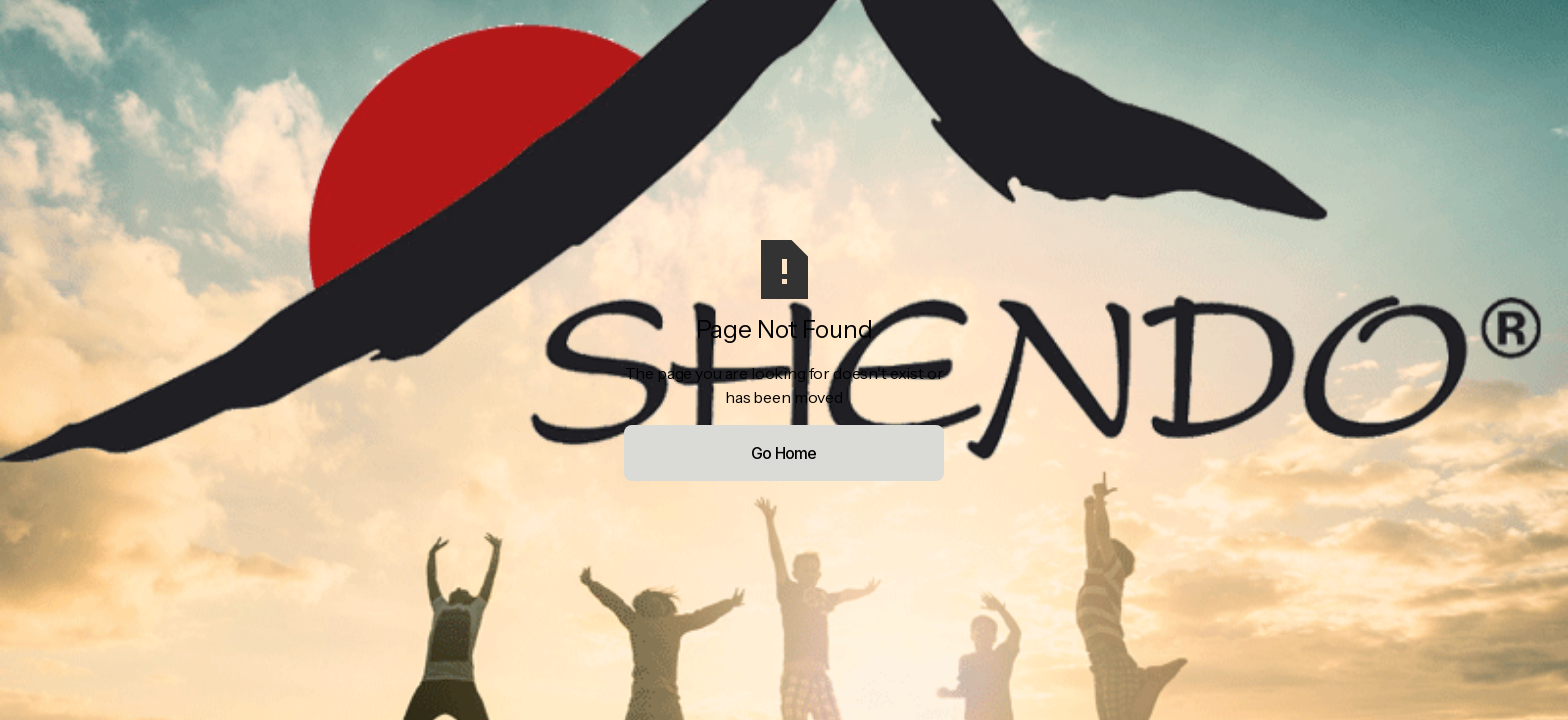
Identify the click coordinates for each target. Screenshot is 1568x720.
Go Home (783, 453)
